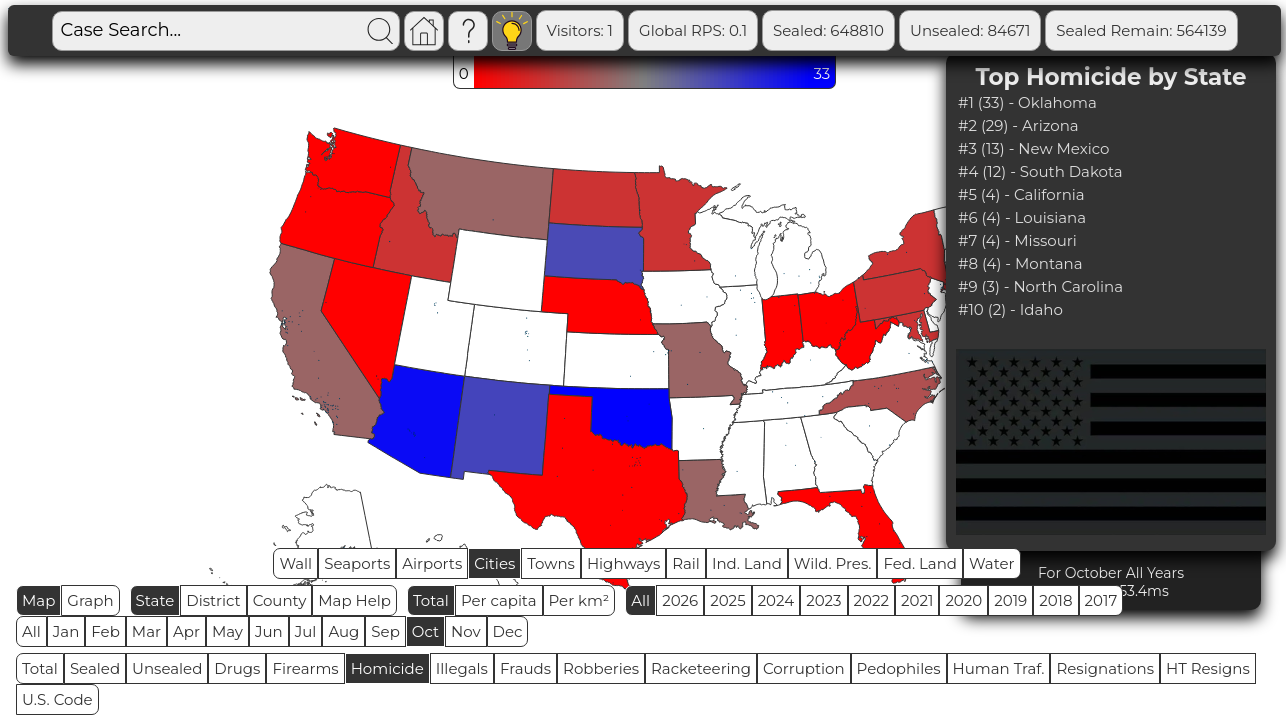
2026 (680, 600)
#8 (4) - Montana (1020, 263)
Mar (146, 631)
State (155, 600)
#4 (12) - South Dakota (1040, 171)
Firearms (305, 668)
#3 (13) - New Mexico (1033, 148)
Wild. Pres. (833, 563)
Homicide (387, 668)
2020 (963, 600)
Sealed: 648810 (828, 30)
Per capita (499, 600)
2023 (823, 600)
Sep (385, 631)
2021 (917, 600)
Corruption (804, 668)
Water (992, 563)
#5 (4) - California (1021, 194)
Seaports (357, 563)
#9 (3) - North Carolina (1040, 286)
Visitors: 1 (580, 30)
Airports (432, 563)
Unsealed (167, 668)
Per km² (579, 600)
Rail (686, 563)
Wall (295, 563)
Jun (269, 631)
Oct (425, 631)
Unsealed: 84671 (970, 30)
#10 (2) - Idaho (1010, 309)
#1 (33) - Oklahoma (1027, 102)
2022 (871, 600)
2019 (1010, 600)
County (280, 600)
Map (38, 600)
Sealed (95, 668)
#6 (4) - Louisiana (1022, 217)
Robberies (601, 668)
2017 (1101, 600)
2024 (776, 600)
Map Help (354, 600)
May (227, 631)
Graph (90, 600)
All (640, 600)
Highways (623, 563)
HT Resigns (1208, 668)
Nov (466, 631)
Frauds (525, 668)
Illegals (462, 668)
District (213, 600)
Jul (306, 631)
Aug (343, 631)
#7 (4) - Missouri (1017, 240)
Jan (66, 631)
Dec (508, 631)
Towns (551, 563)
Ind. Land (747, 563)
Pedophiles (899, 668)
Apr (186, 631)
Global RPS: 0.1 (693, 30)
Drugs (237, 668)
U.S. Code (57, 699)
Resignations (1105, 668)
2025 (727, 600)
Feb (105, 631)
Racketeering (701, 668)
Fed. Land (920, 563)
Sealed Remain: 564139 (1141, 30)
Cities (494, 563)
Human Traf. (999, 668)
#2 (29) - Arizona (1018, 125)
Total (431, 600)
